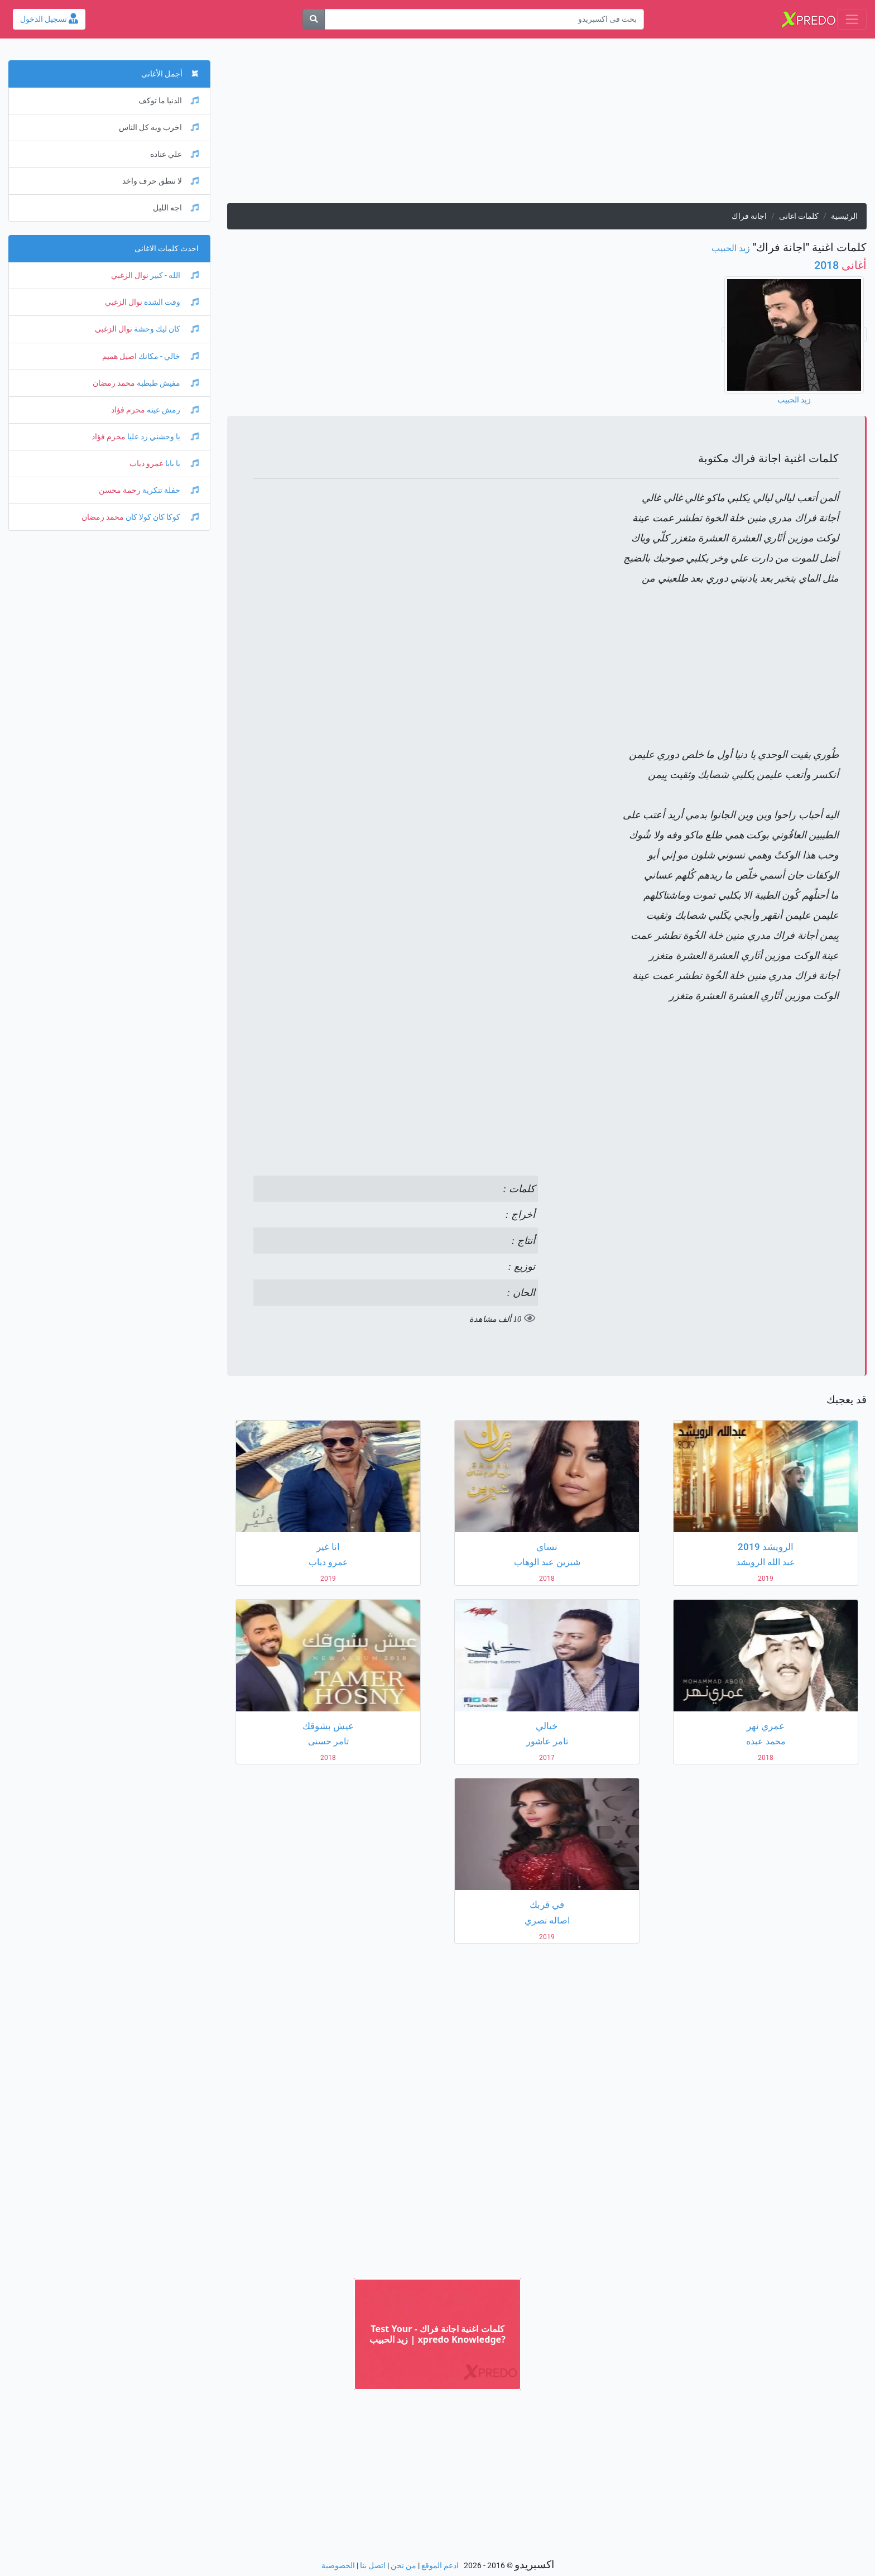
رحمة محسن (120, 490)
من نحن (403, 2565)
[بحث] (313, 19)
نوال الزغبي (129, 275)
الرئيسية (844, 216)
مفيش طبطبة (167, 383)
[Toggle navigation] (852, 19)
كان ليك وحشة (165, 329)
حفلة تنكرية (170, 490)
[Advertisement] (547, 125)
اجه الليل (176, 208)
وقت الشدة (170, 302)
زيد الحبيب (730, 248)
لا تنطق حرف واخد (160, 181)
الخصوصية (338, 2565)
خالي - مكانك (168, 356)
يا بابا (181, 463)
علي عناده (174, 154)
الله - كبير (173, 275)
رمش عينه (172, 410)
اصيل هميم (119, 356)
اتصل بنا (373, 2565)
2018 (840, 265)
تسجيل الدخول (49, 19)
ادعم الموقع (440, 2565)
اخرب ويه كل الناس (159, 127)
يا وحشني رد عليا (162, 437)
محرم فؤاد (128, 410)
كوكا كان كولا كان (161, 517)
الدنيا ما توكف (168, 100)
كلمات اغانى (799, 216)
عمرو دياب (146, 463)
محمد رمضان (114, 383)
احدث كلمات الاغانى (166, 248)
